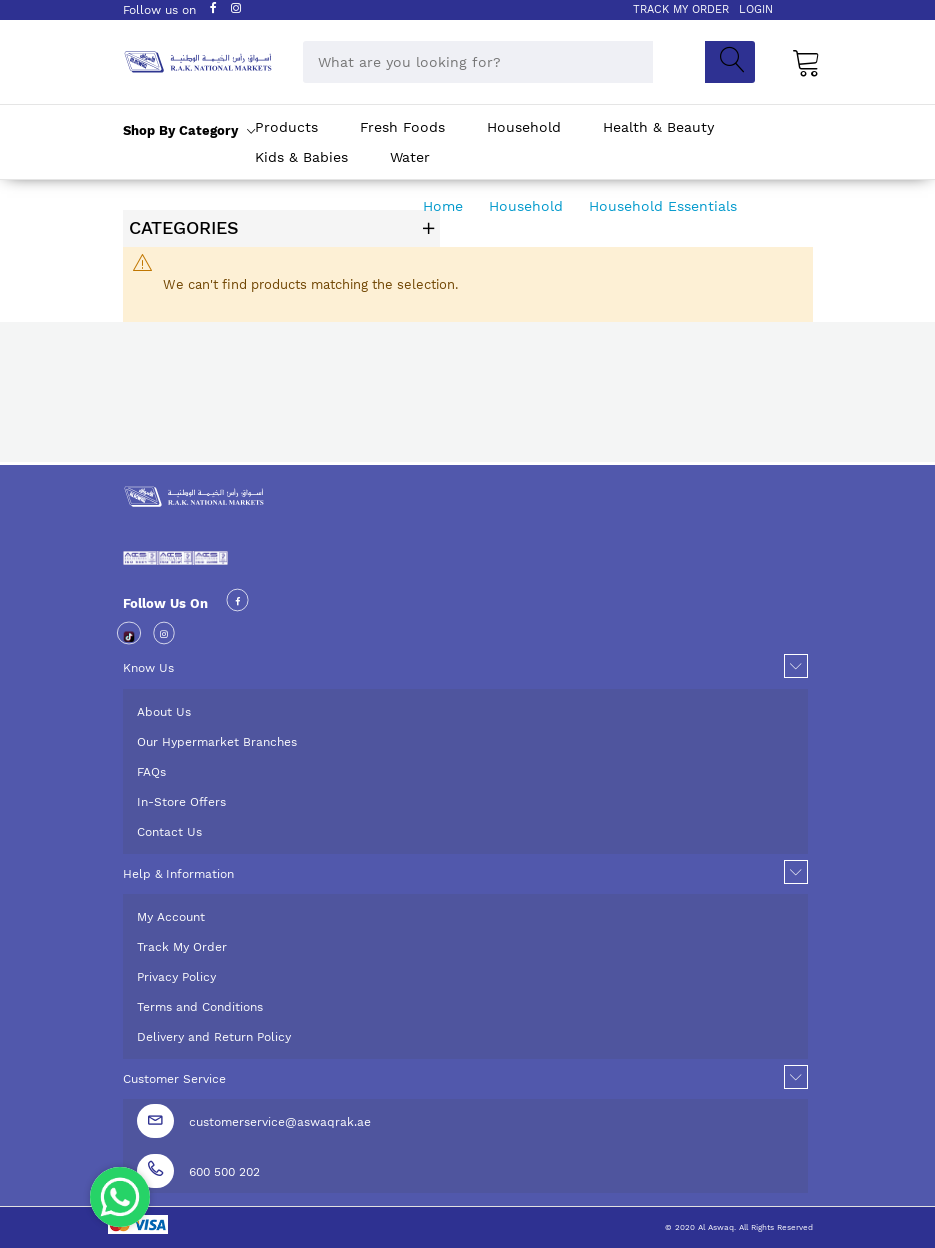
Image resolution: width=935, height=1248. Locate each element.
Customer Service (174, 1079)
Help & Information (178, 874)
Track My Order (182, 947)
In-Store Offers (181, 802)
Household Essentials (665, 206)
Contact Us (169, 832)
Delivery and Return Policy (214, 1037)
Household (528, 206)
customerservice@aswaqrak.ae (280, 1122)
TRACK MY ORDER (681, 9)
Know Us (148, 668)
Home (445, 206)
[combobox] (478, 62)
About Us (164, 712)
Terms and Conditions (200, 1007)
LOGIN (756, 9)
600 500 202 (224, 1172)
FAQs (151, 772)
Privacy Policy (176, 977)
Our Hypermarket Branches (217, 742)
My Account (171, 917)
